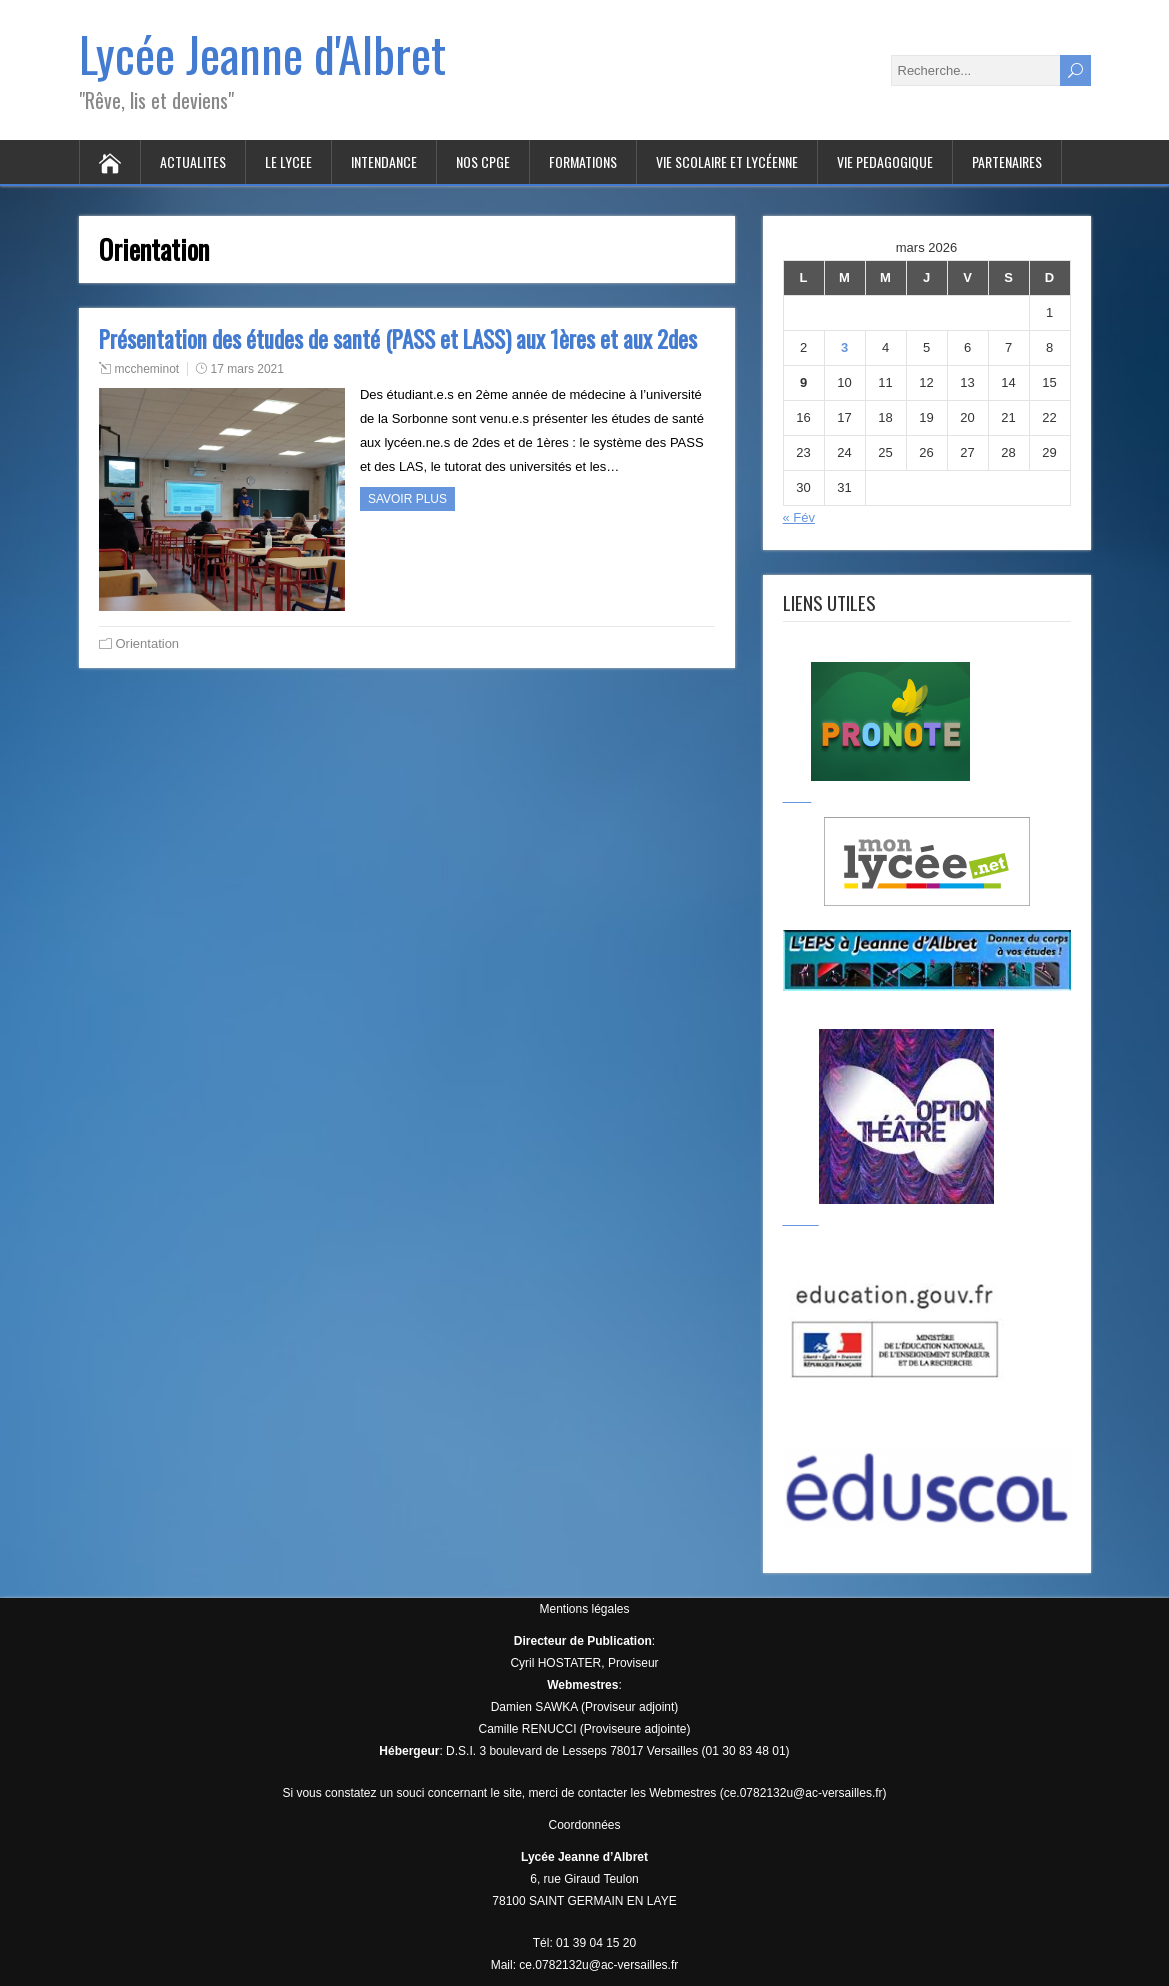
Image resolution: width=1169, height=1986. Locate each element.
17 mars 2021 (247, 369)
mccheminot (147, 369)
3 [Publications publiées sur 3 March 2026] (844, 347)
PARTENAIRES (1007, 161)
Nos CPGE (483, 161)
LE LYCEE (288, 161)
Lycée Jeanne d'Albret (262, 53)
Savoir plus (407, 499)
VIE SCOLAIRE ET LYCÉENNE (727, 161)
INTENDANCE (384, 161)
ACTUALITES (193, 161)
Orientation (148, 643)
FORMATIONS (583, 161)
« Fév (799, 517)
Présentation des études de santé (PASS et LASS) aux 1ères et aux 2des (398, 339)
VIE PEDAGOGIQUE (885, 161)
